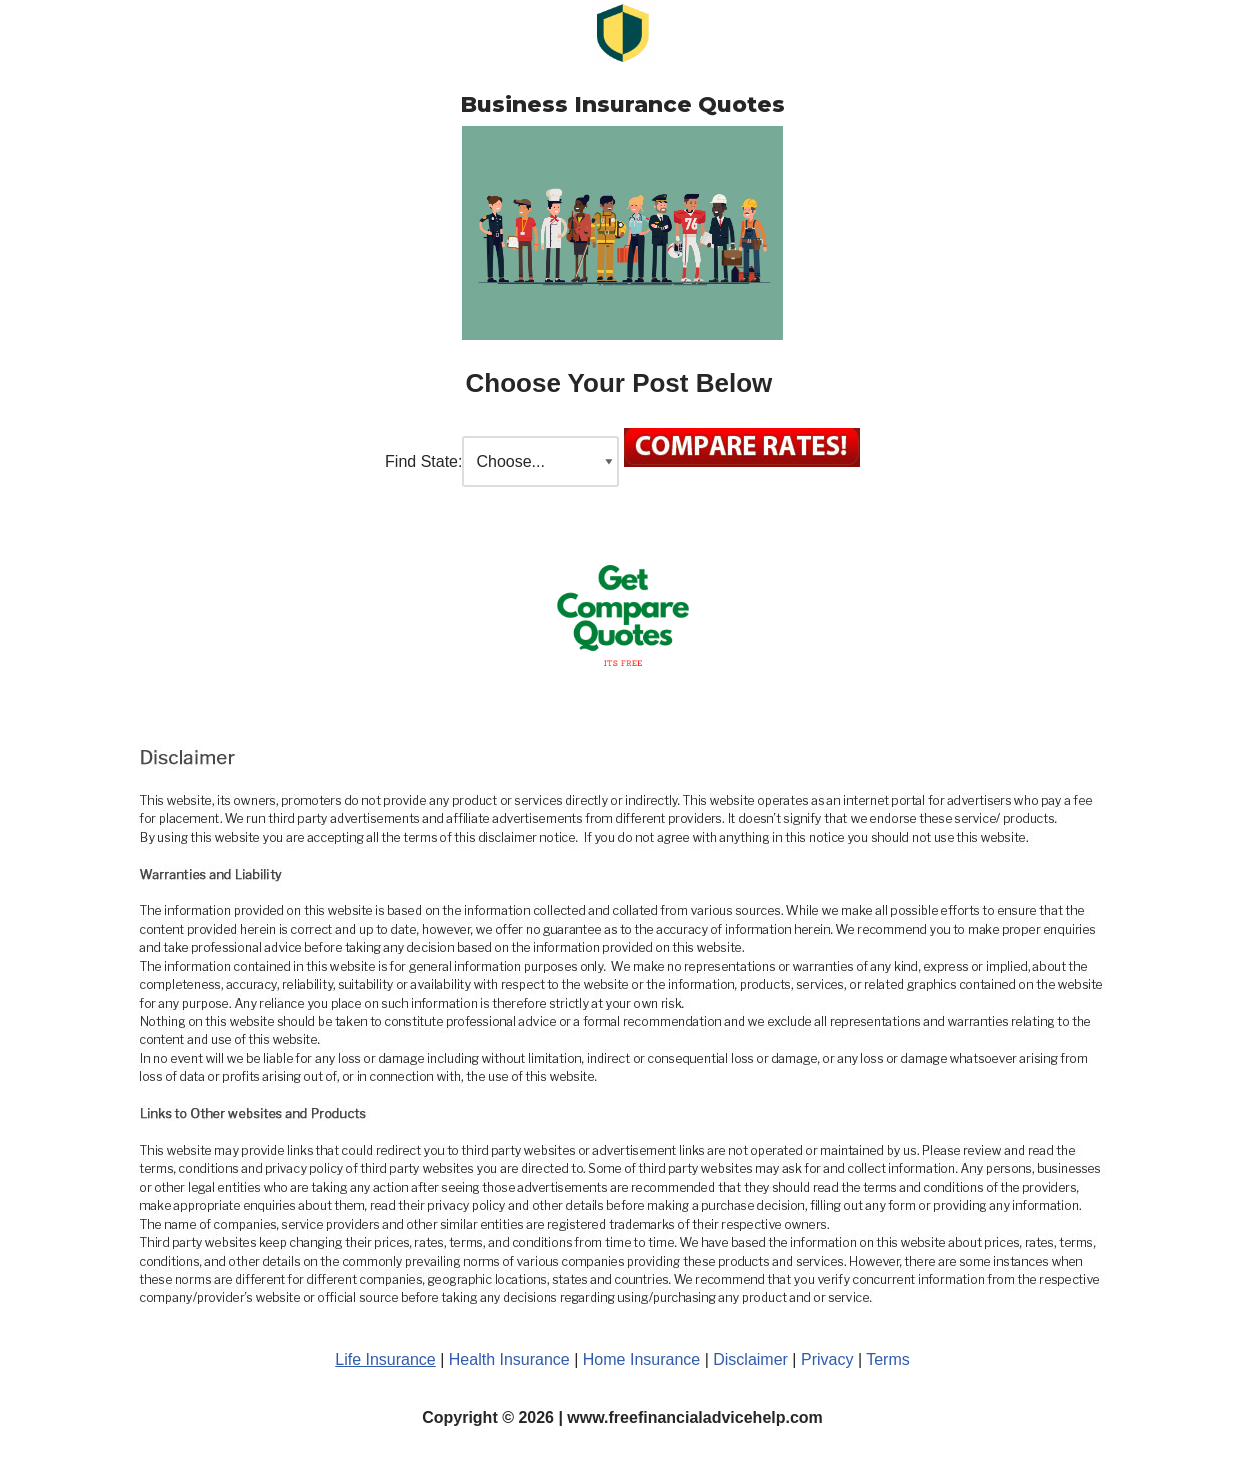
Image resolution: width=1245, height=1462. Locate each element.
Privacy (829, 1359)
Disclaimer (750, 1359)
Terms (888, 1359)
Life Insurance (385, 1359)
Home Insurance (641, 1359)
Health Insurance (509, 1359)
